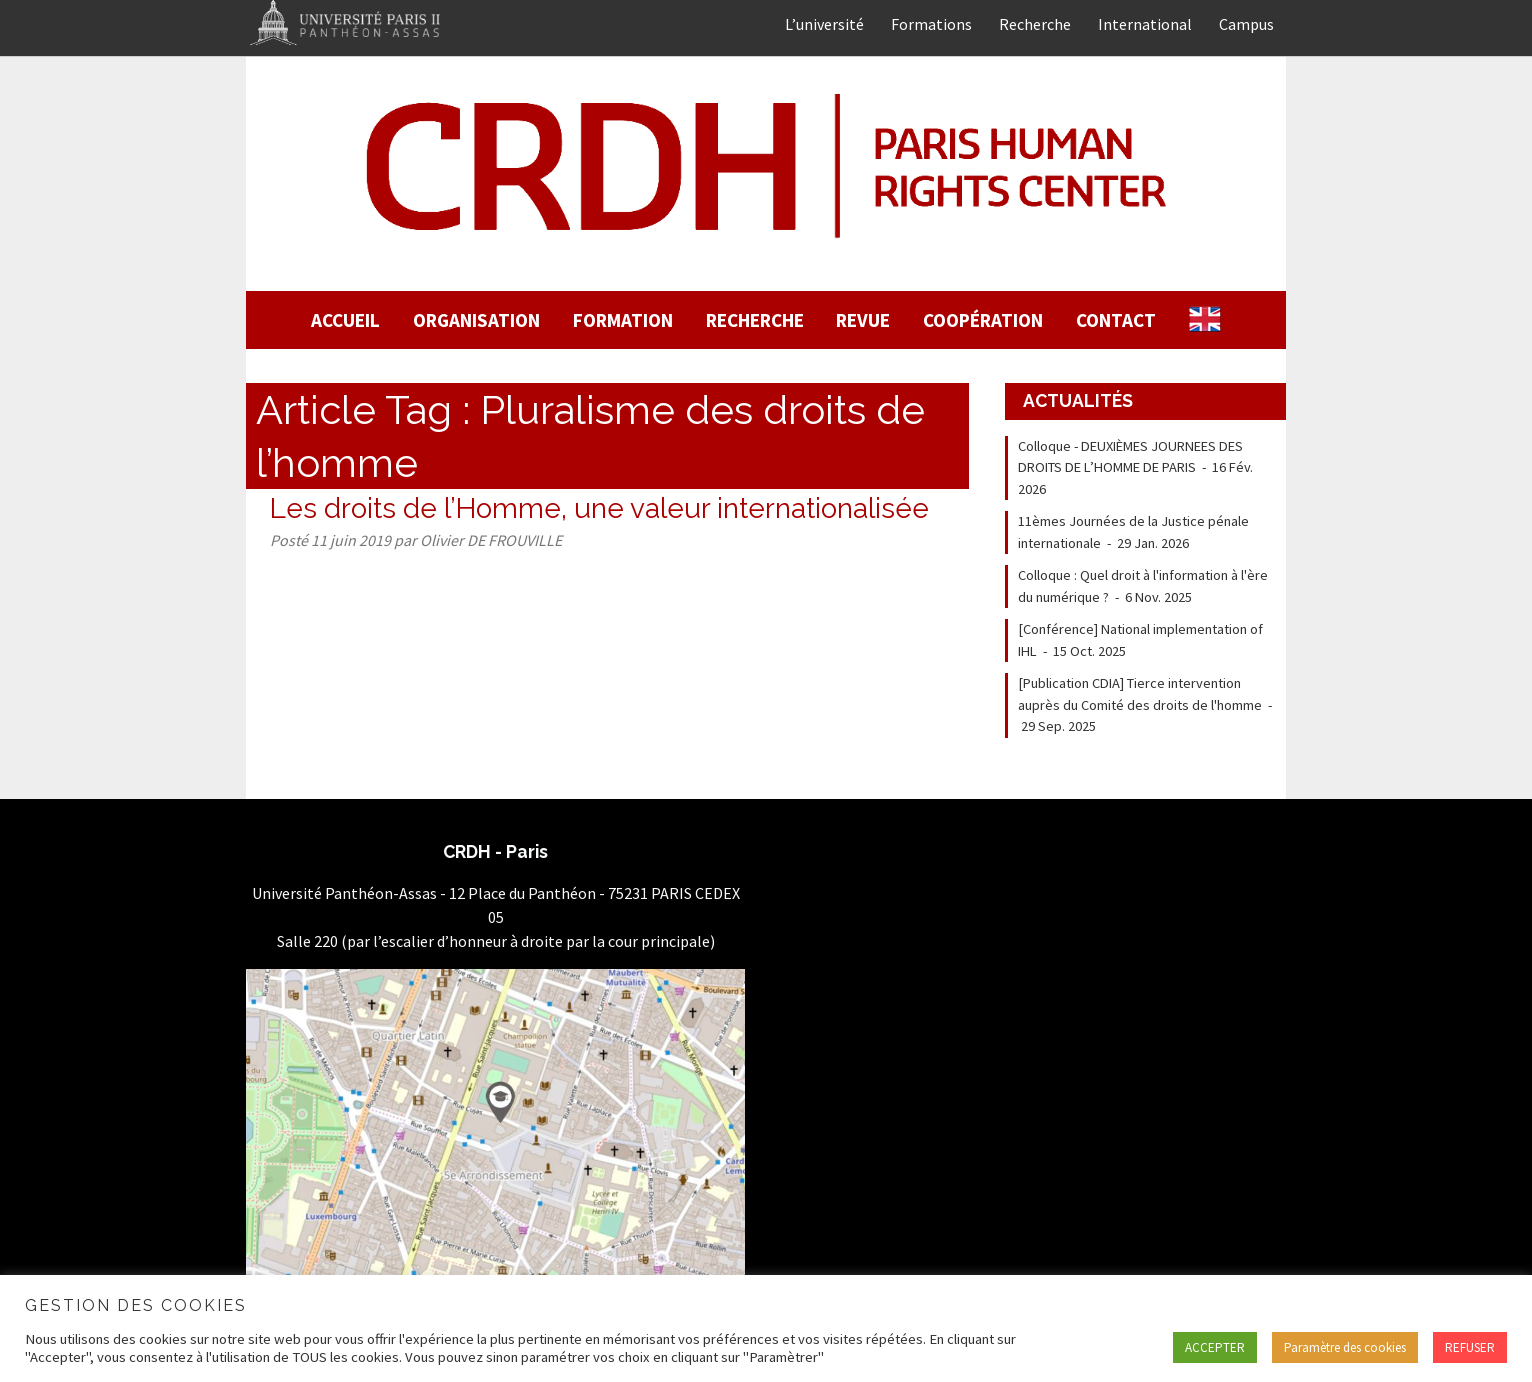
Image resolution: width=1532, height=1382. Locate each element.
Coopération (983, 320)
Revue (863, 320)
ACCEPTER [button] (1215, 1347)
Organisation (476, 320)
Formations (931, 24)
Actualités (1078, 400)
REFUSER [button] (1470, 1347)
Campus (1246, 24)
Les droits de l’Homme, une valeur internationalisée (599, 508)
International (1145, 24)
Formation (623, 320)
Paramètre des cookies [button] (1345, 1347)
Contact (1116, 320)
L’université (824, 24)
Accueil (345, 320)
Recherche (1035, 24)
